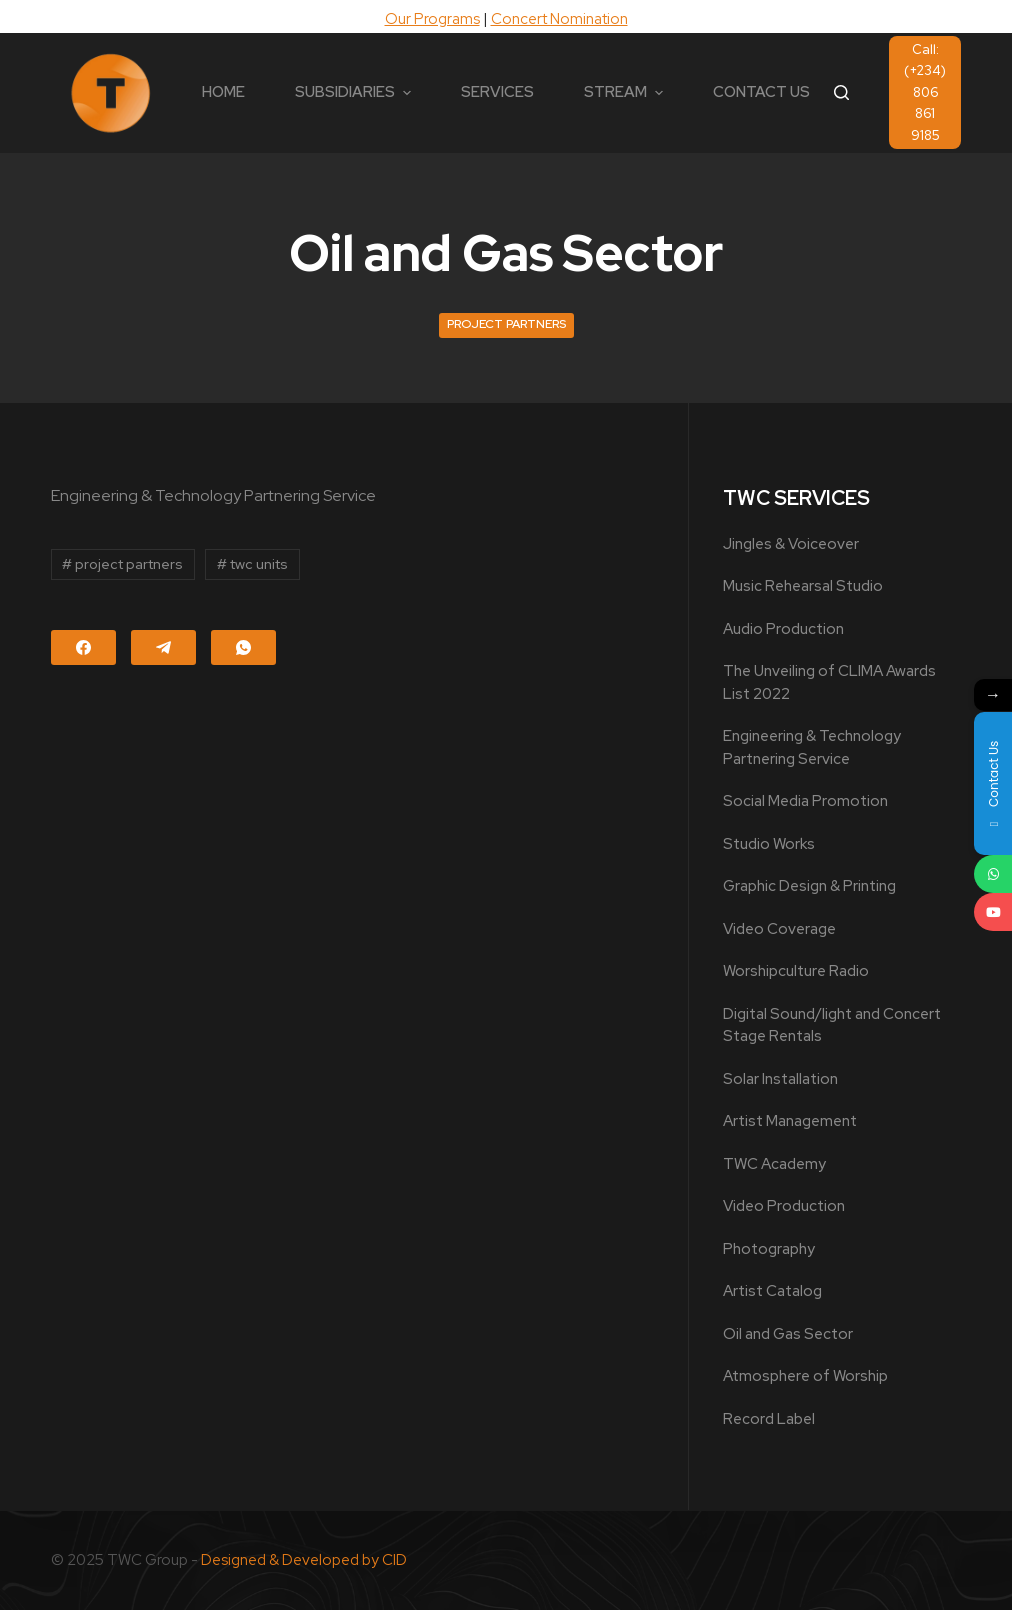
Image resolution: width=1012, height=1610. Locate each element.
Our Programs (432, 19)
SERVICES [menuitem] (497, 92)
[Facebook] (83, 647)
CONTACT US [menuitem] (761, 92)
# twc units (252, 564)
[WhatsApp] (243, 647)
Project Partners (506, 324)
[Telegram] (163, 647)
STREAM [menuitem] (626, 92)
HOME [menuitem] (223, 92)
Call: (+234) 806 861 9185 (925, 92)
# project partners (122, 564)
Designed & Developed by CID (304, 1560)
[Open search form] (841, 92)
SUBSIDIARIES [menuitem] (355, 92)
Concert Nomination (559, 19)
